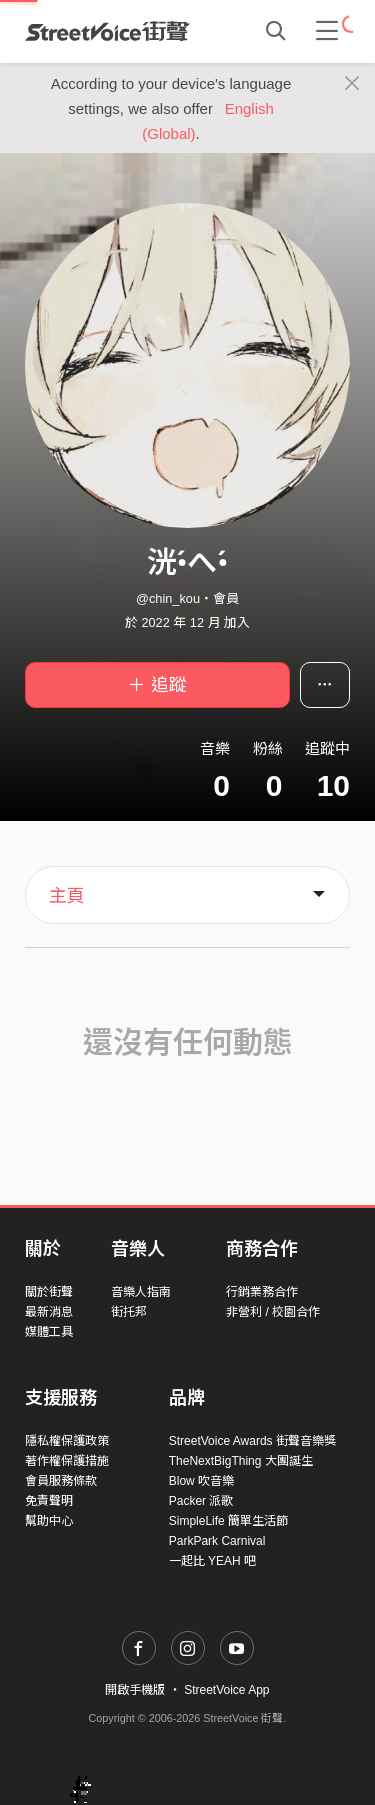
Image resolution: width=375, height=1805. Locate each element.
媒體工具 (49, 1332)
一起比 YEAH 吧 (212, 1561)
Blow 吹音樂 (201, 1481)
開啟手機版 (135, 1690)
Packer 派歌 (201, 1501)
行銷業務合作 (262, 1292)
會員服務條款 (61, 1481)
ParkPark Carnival (217, 1541)
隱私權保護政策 (67, 1441)
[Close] (352, 84)
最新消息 (49, 1312)
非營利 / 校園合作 (273, 1312)
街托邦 (129, 1312)
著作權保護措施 (67, 1461)
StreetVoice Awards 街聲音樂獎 (252, 1441)
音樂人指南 (141, 1292)
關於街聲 (49, 1292)
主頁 (67, 896)
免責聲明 (49, 1501)
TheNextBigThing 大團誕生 (241, 1461)
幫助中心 (49, 1521)
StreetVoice (107, 31)
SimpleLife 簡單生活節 (228, 1521)
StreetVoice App (226, 1690)
